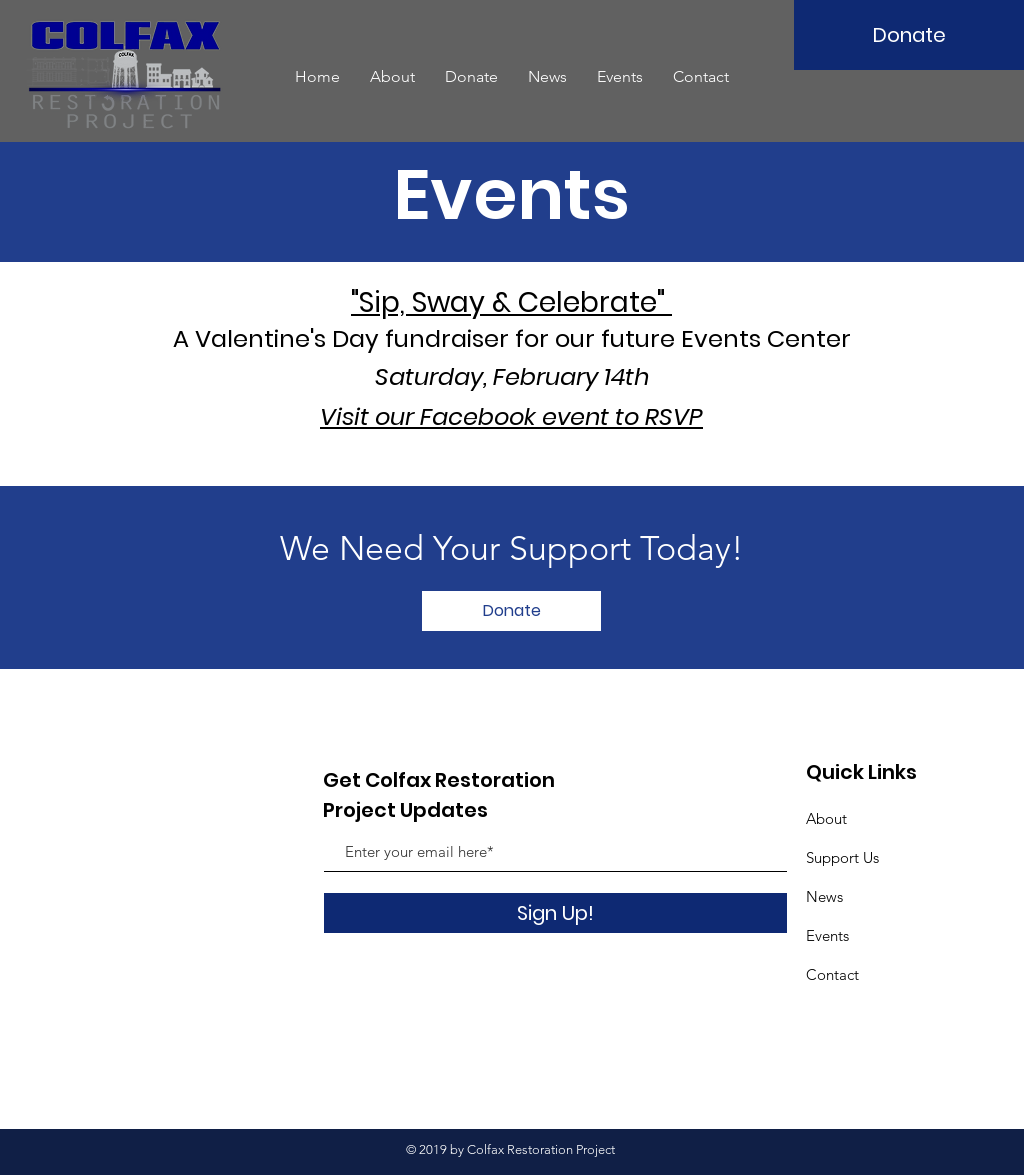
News (824, 896)
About (826, 818)
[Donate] (909, 35)
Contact (832, 974)
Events (827, 935)
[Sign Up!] (555, 913)
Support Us (842, 857)
